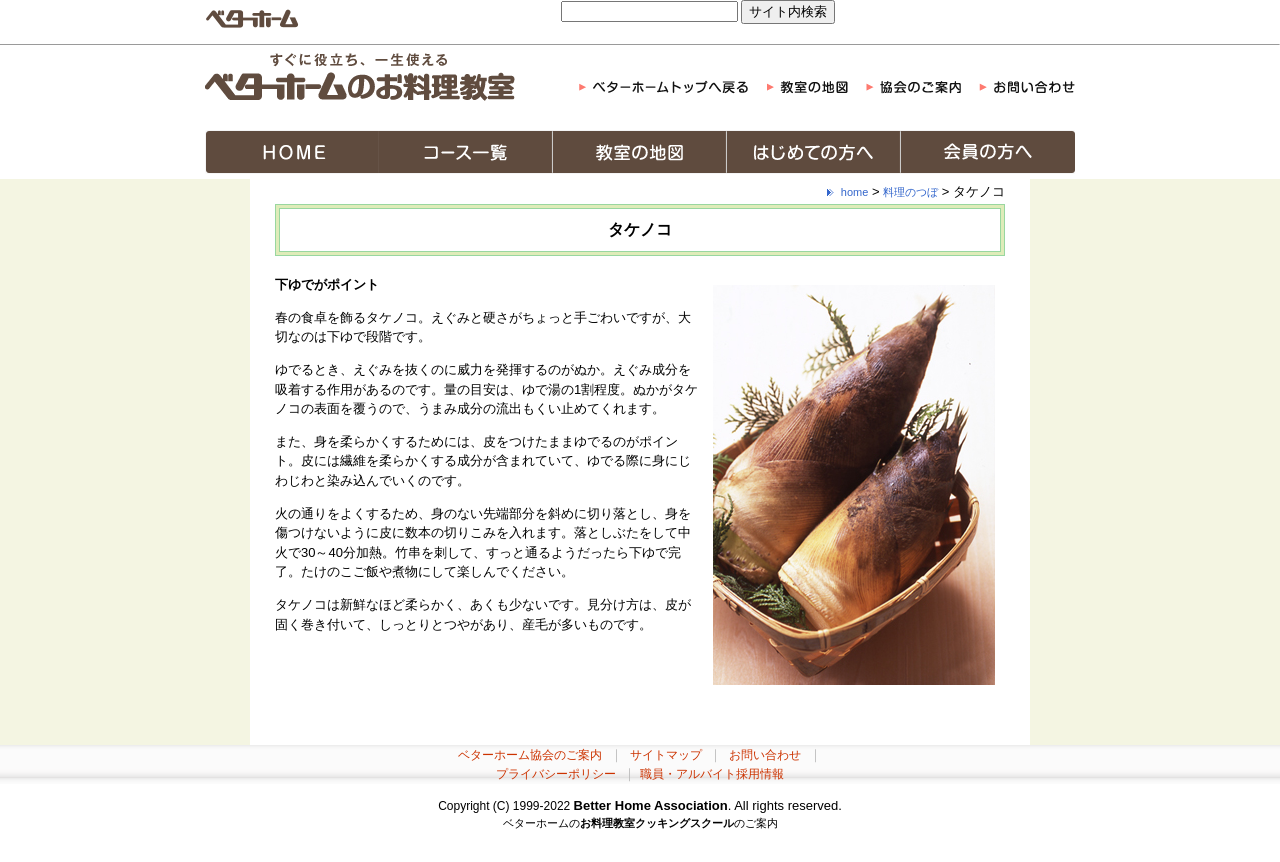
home (855, 192)
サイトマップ (666, 755)
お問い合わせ (765, 755)
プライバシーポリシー (556, 774)
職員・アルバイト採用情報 (712, 774)
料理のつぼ (910, 192)
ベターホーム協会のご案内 (530, 755)
